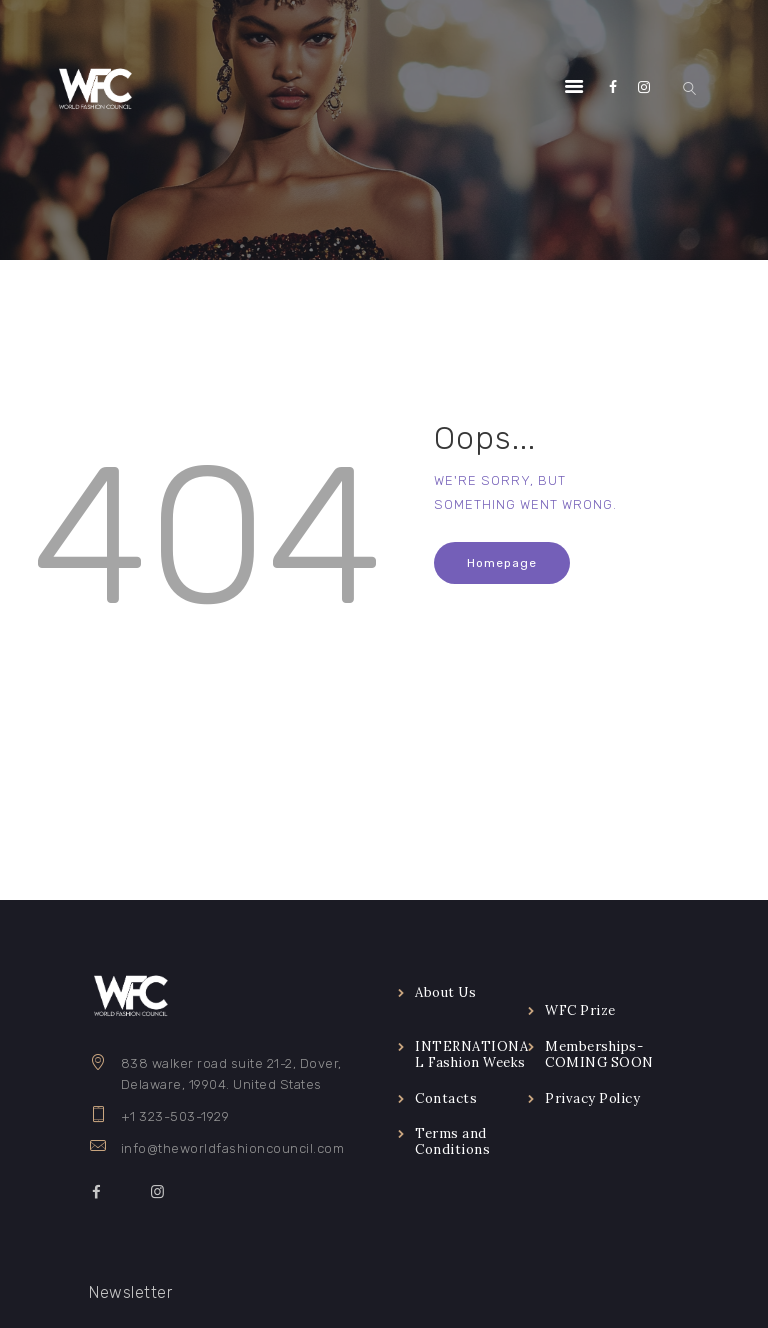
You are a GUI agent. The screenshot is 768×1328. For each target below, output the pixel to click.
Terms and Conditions (452, 1142)
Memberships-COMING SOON (599, 1055)
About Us (445, 992)
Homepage (502, 563)
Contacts (446, 1098)
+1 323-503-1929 (175, 1116)
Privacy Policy (592, 1098)
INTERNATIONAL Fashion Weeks (471, 1055)
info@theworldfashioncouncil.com (233, 1148)
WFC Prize (580, 1010)
